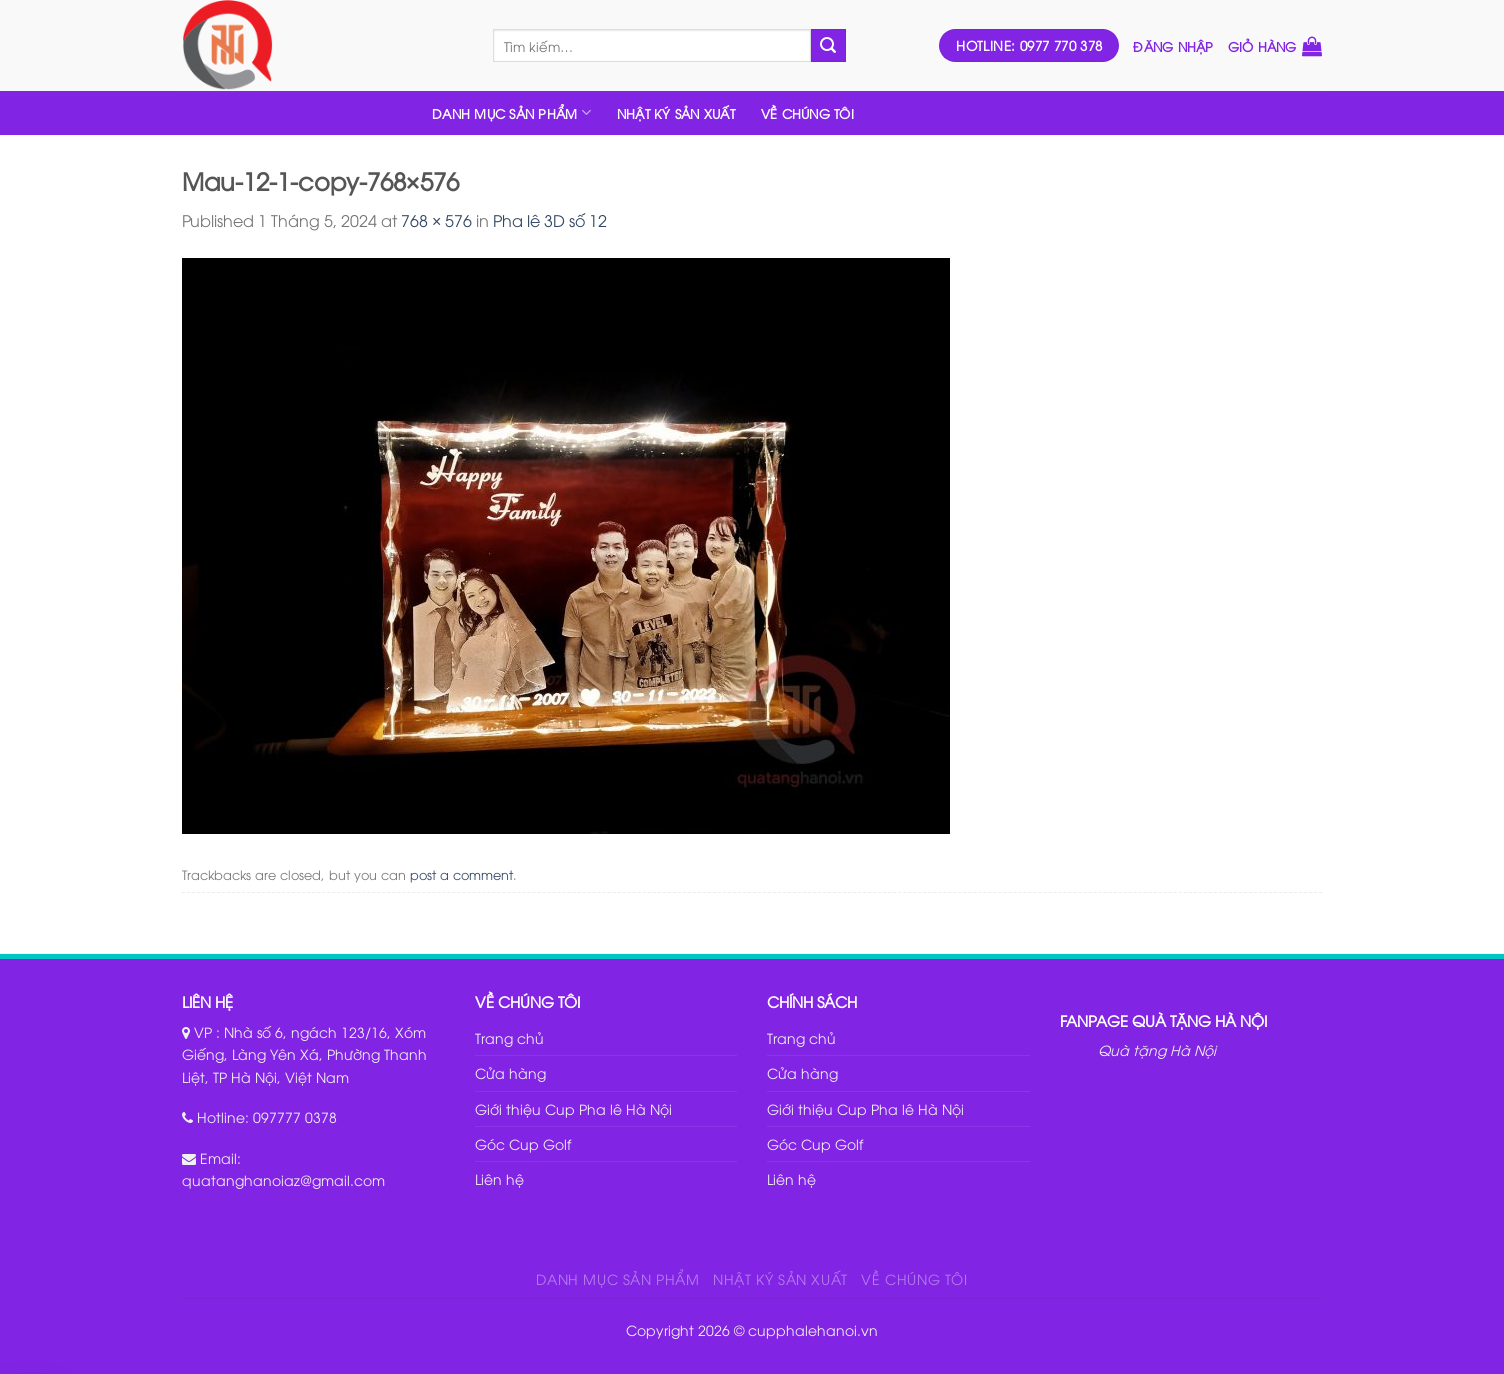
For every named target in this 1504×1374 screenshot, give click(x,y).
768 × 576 (436, 220)
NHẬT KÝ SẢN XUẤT (676, 113)
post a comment (461, 874)
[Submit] (828, 46)
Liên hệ (499, 1178)
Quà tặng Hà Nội (1157, 1049)
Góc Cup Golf (523, 1143)
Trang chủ (509, 1037)
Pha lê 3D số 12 (550, 220)
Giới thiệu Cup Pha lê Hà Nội (573, 1108)
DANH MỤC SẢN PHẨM (511, 112)
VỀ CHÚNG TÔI (807, 113)
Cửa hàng (510, 1072)
